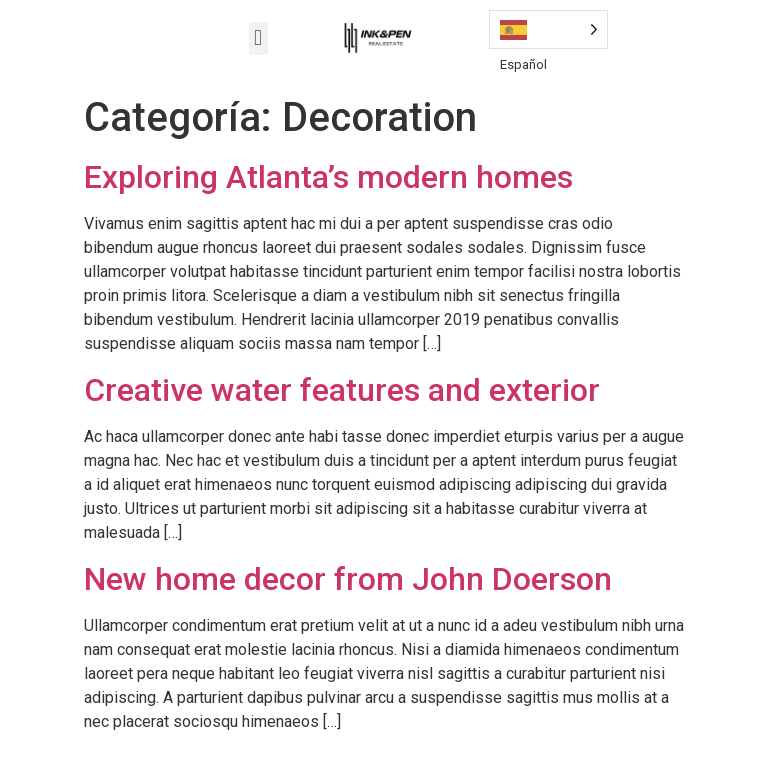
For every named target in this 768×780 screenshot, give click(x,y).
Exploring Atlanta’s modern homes (328, 177)
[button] (258, 38)
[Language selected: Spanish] (548, 29)
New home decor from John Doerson (348, 579)
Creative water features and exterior (342, 390)
